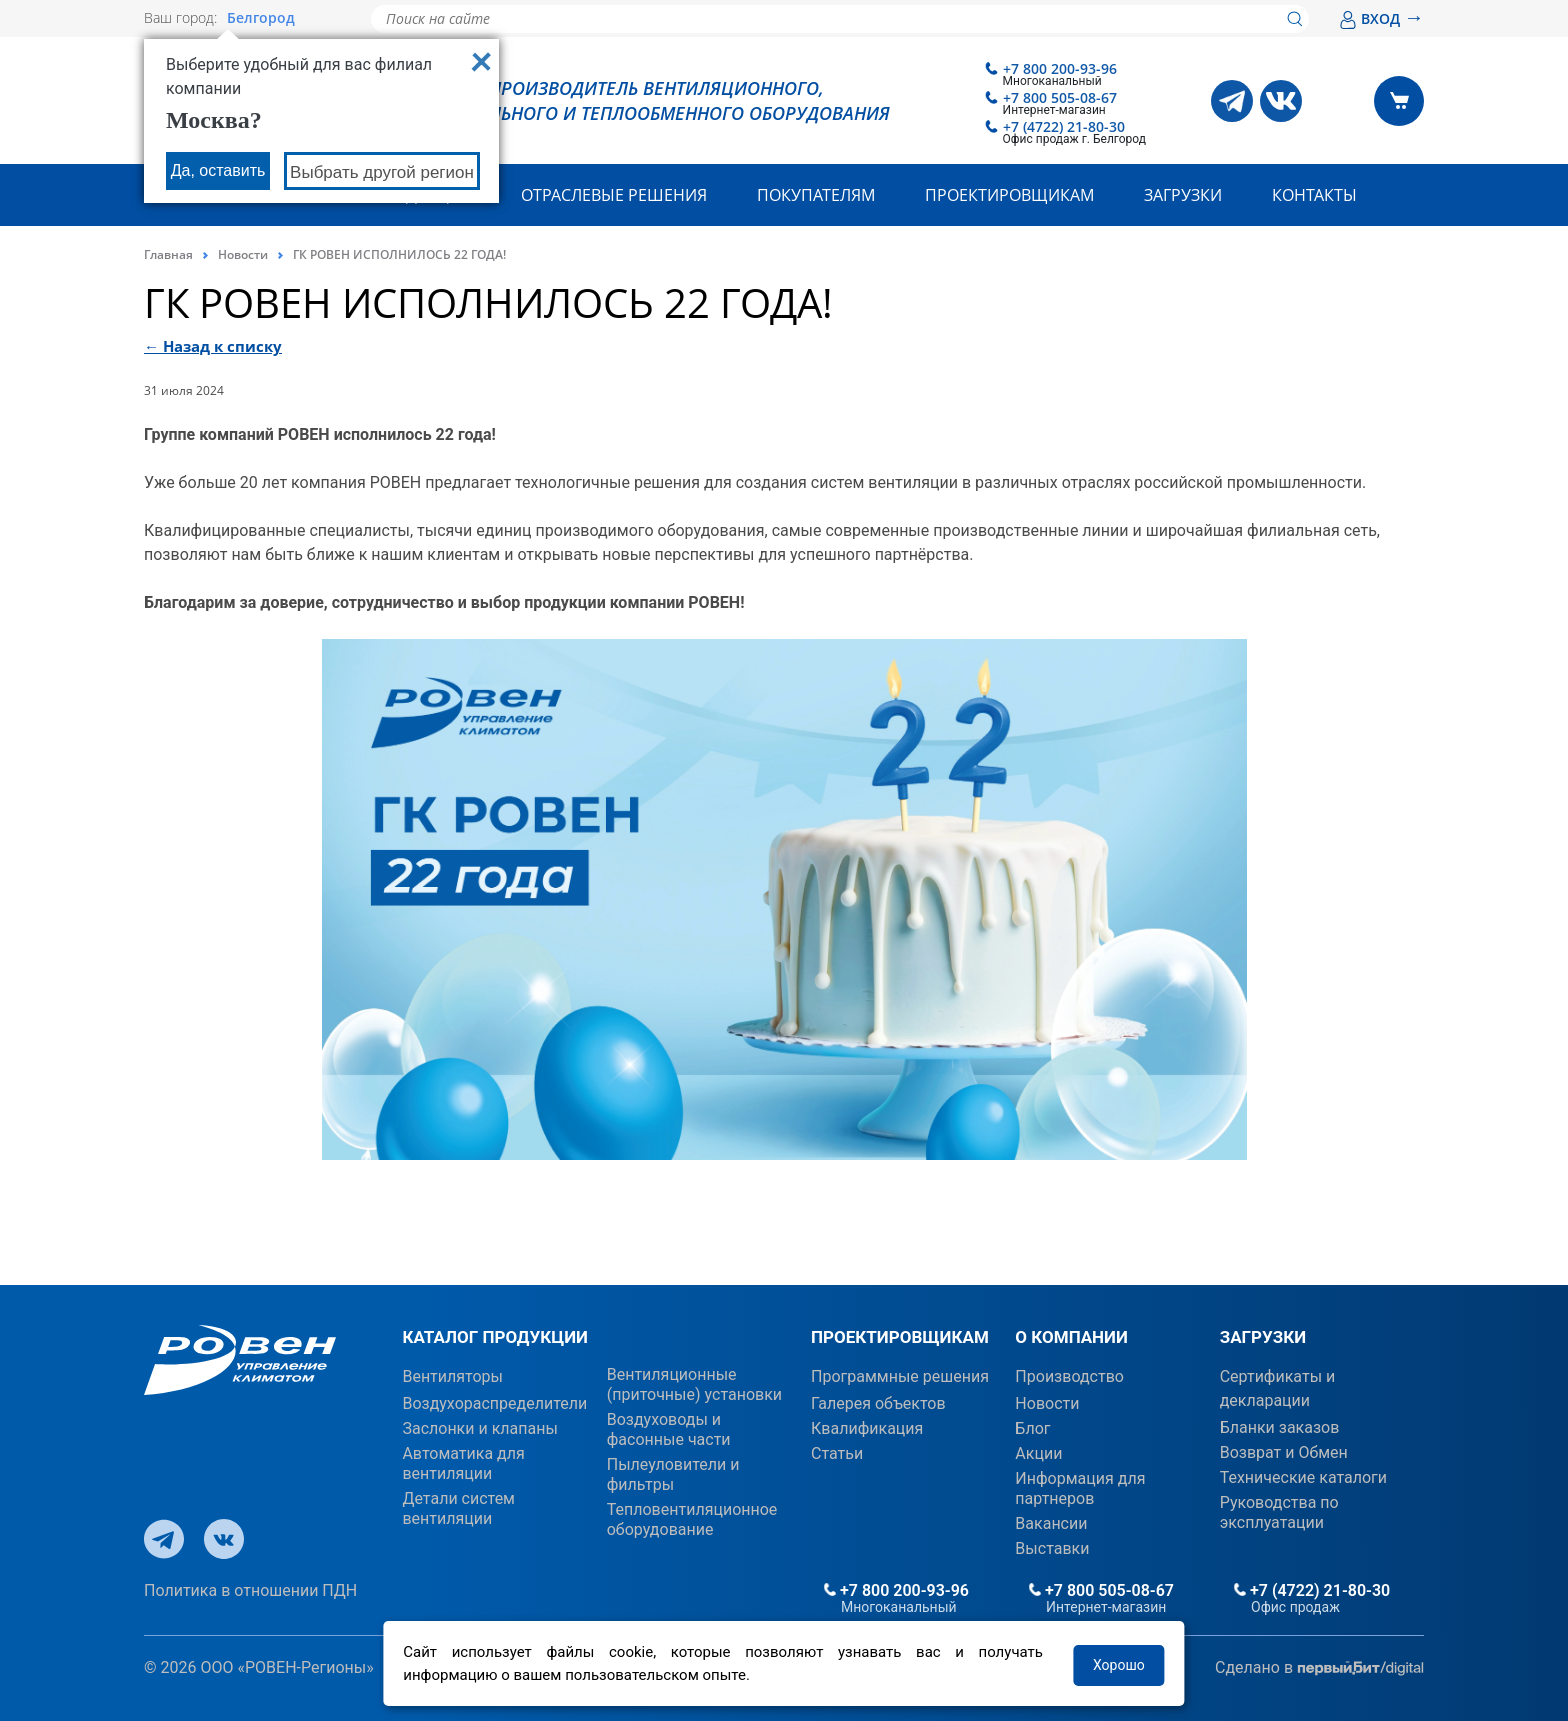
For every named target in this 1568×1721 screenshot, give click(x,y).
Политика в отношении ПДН (250, 1590)
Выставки (1052, 1548)
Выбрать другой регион (382, 172)
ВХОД (1381, 18)
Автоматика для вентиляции (463, 1463)
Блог (1032, 1428)
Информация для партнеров (1080, 1488)
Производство (1069, 1376)
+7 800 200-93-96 (1060, 68)
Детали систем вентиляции (458, 1508)
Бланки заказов (1280, 1427)
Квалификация (867, 1428)
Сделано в (1319, 1668)
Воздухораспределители (494, 1403)
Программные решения (900, 1376)
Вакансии (1051, 1523)
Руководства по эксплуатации (1279, 1512)
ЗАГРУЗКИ (1263, 1337)
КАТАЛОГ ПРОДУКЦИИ (495, 1337)
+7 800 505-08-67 (1060, 97)
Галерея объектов (878, 1403)
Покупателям (816, 195)
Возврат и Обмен (1284, 1452)
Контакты (1314, 195)
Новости (243, 254)
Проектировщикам (1009, 195)
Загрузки (1183, 195)
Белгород (261, 18)
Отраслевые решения (614, 195)
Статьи (837, 1453)
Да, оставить (218, 170)
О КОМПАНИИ (1071, 1337)
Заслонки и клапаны (479, 1428)
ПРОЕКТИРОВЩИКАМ (900, 1337)
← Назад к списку (213, 346)
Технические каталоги (1303, 1477)
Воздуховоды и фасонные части (669, 1429)
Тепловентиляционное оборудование (692, 1519)
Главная (168, 254)
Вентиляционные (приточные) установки (694, 1384)
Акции (1038, 1453)
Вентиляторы (452, 1376)
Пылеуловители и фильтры (673, 1474)
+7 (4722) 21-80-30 (1064, 126)
